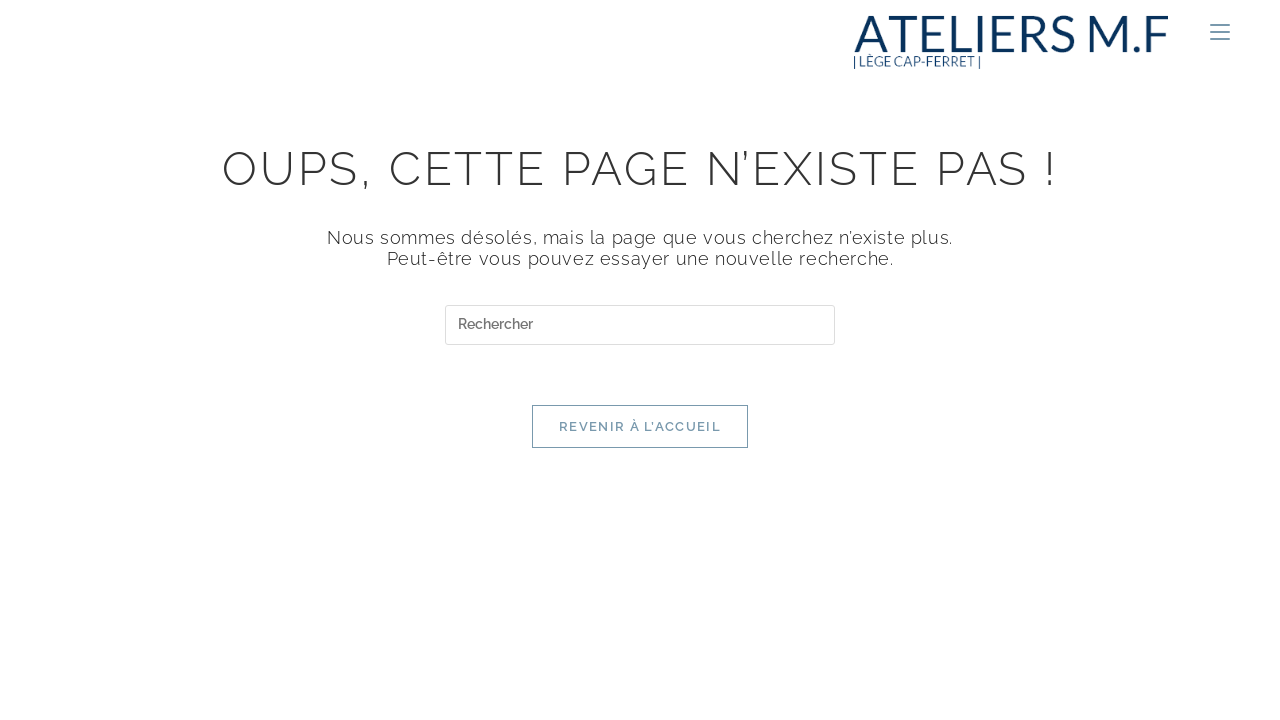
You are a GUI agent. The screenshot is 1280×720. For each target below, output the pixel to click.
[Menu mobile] (1212, 33)
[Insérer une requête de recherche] (640, 325)
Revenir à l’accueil (640, 426)
